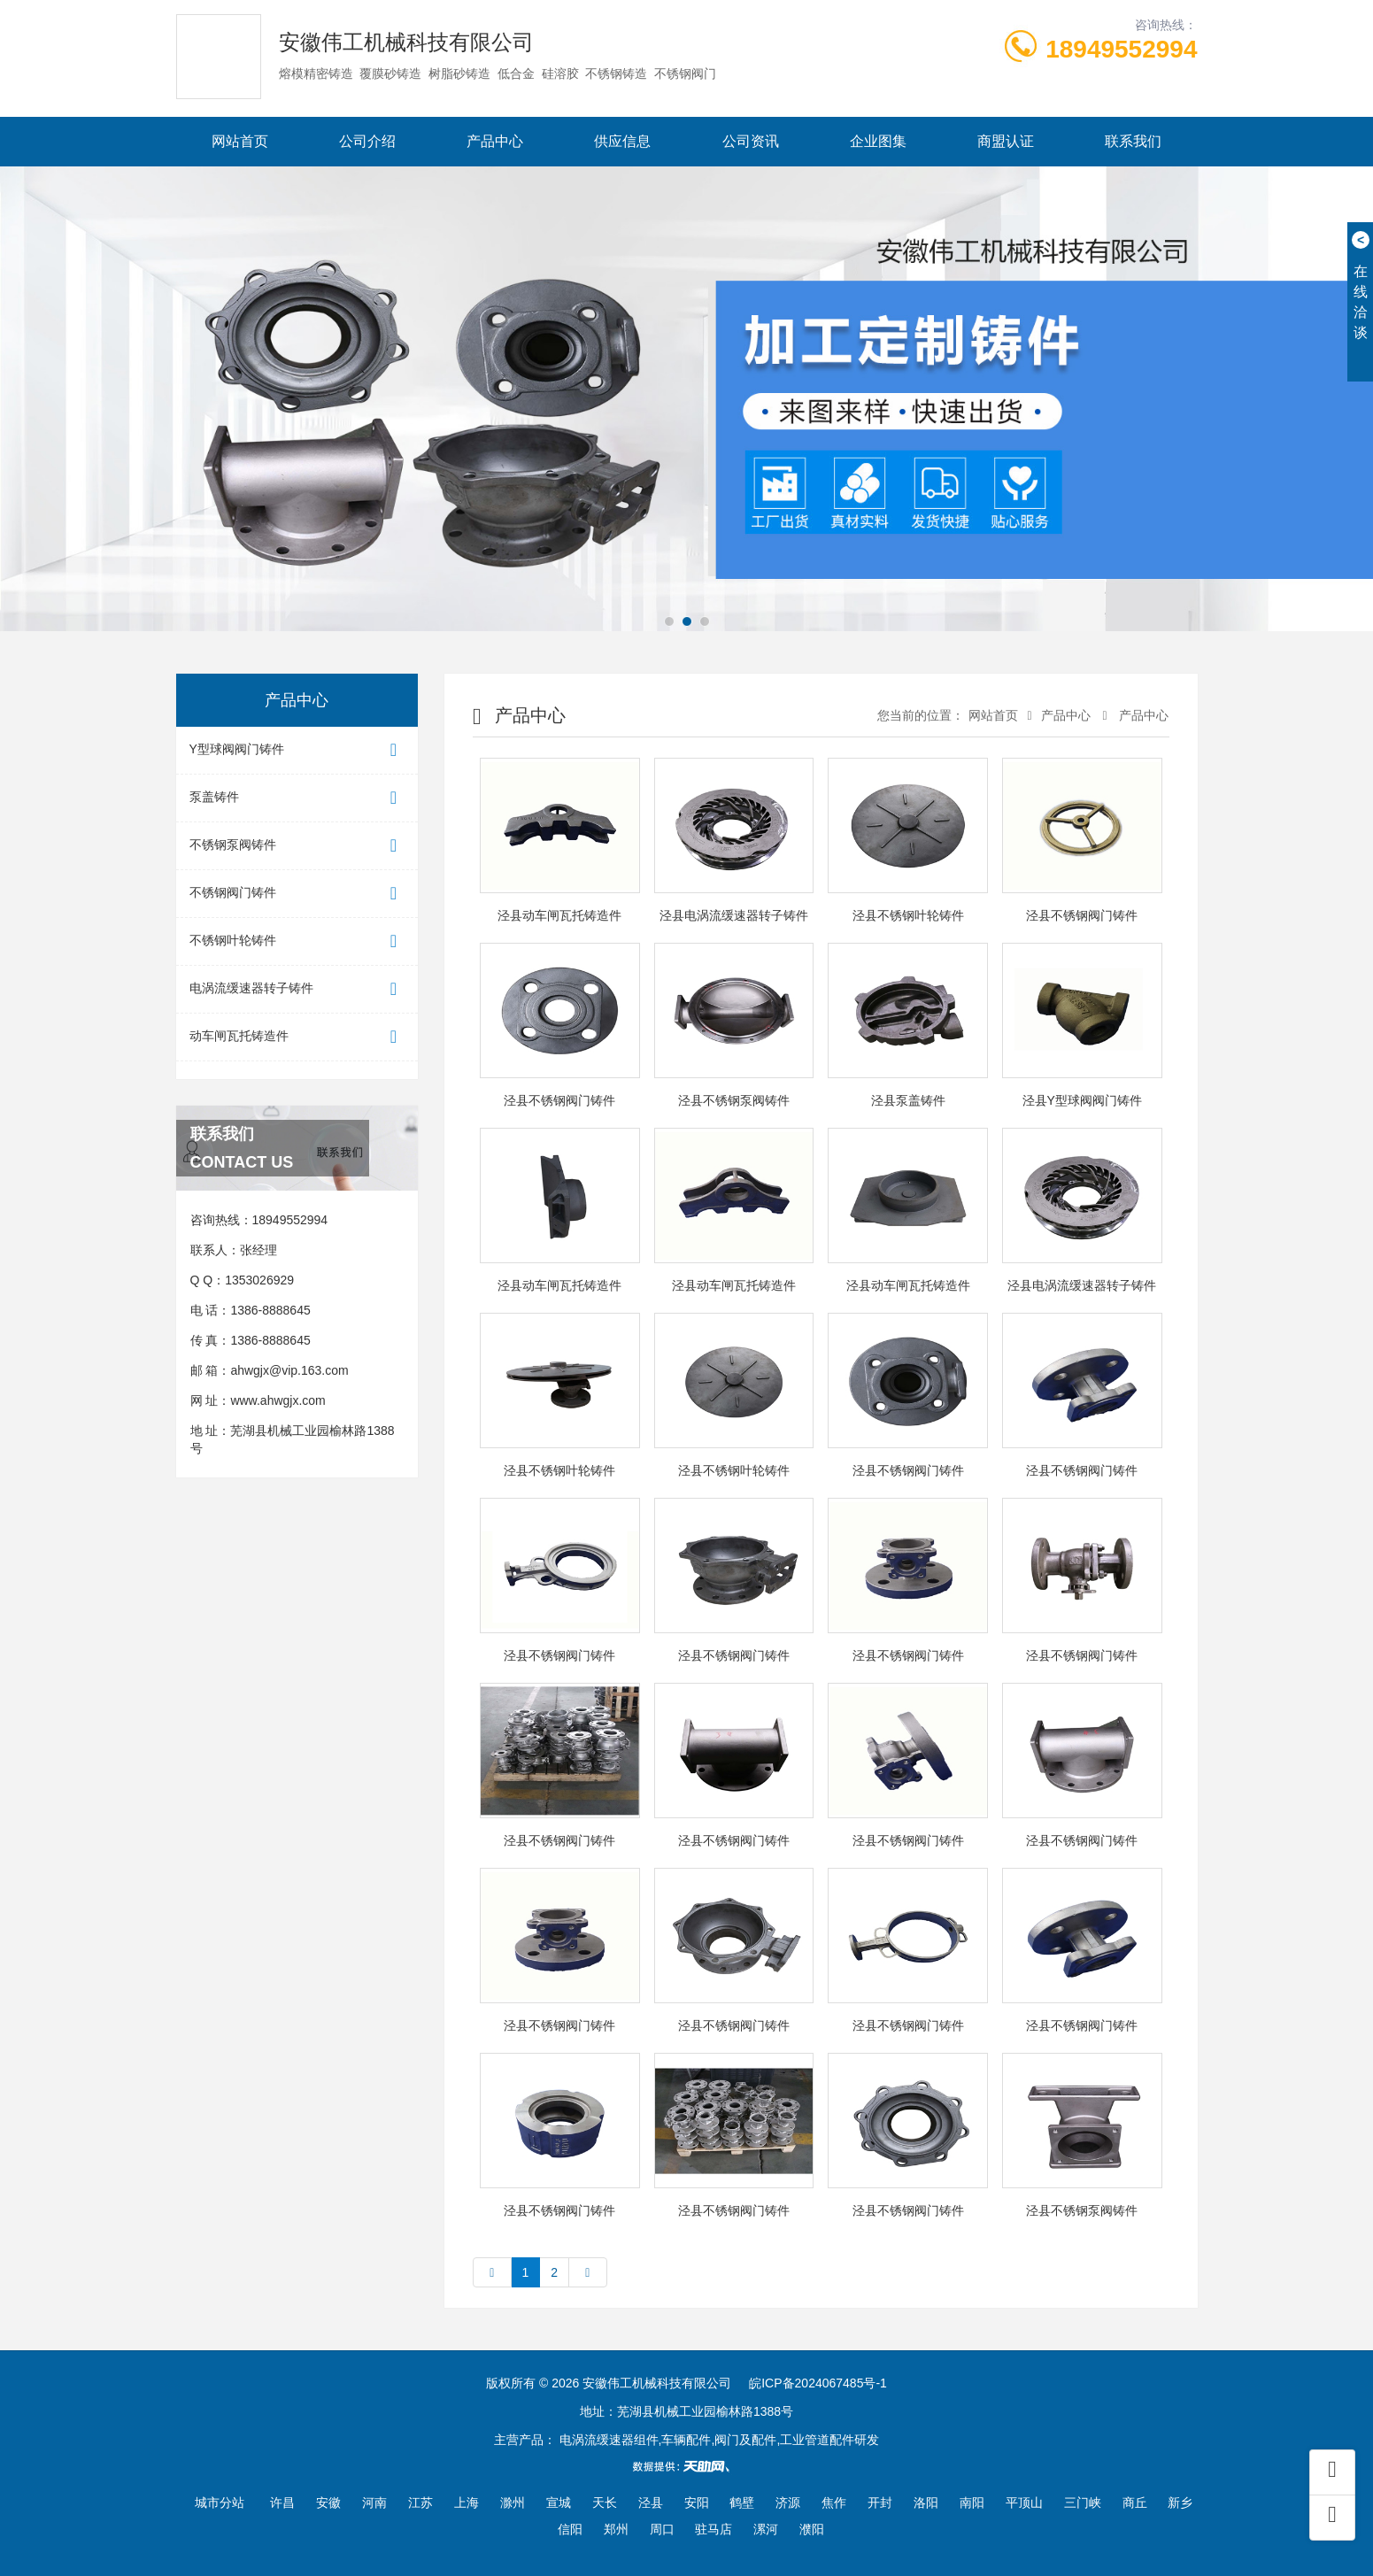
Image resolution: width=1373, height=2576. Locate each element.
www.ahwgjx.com (277, 1400)
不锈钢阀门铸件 (297, 893)
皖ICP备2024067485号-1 (818, 2383)
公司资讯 (750, 141)
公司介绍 (367, 141)
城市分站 (219, 2502)
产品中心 (495, 141)
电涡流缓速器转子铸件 (297, 989)
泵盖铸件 (297, 798)
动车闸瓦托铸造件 (297, 1037)
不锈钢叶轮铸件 (297, 941)
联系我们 (1133, 141)
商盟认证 (1005, 141)
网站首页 (240, 141)
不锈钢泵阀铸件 (297, 846)
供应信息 (622, 141)
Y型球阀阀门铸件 (297, 750)
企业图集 (878, 141)
